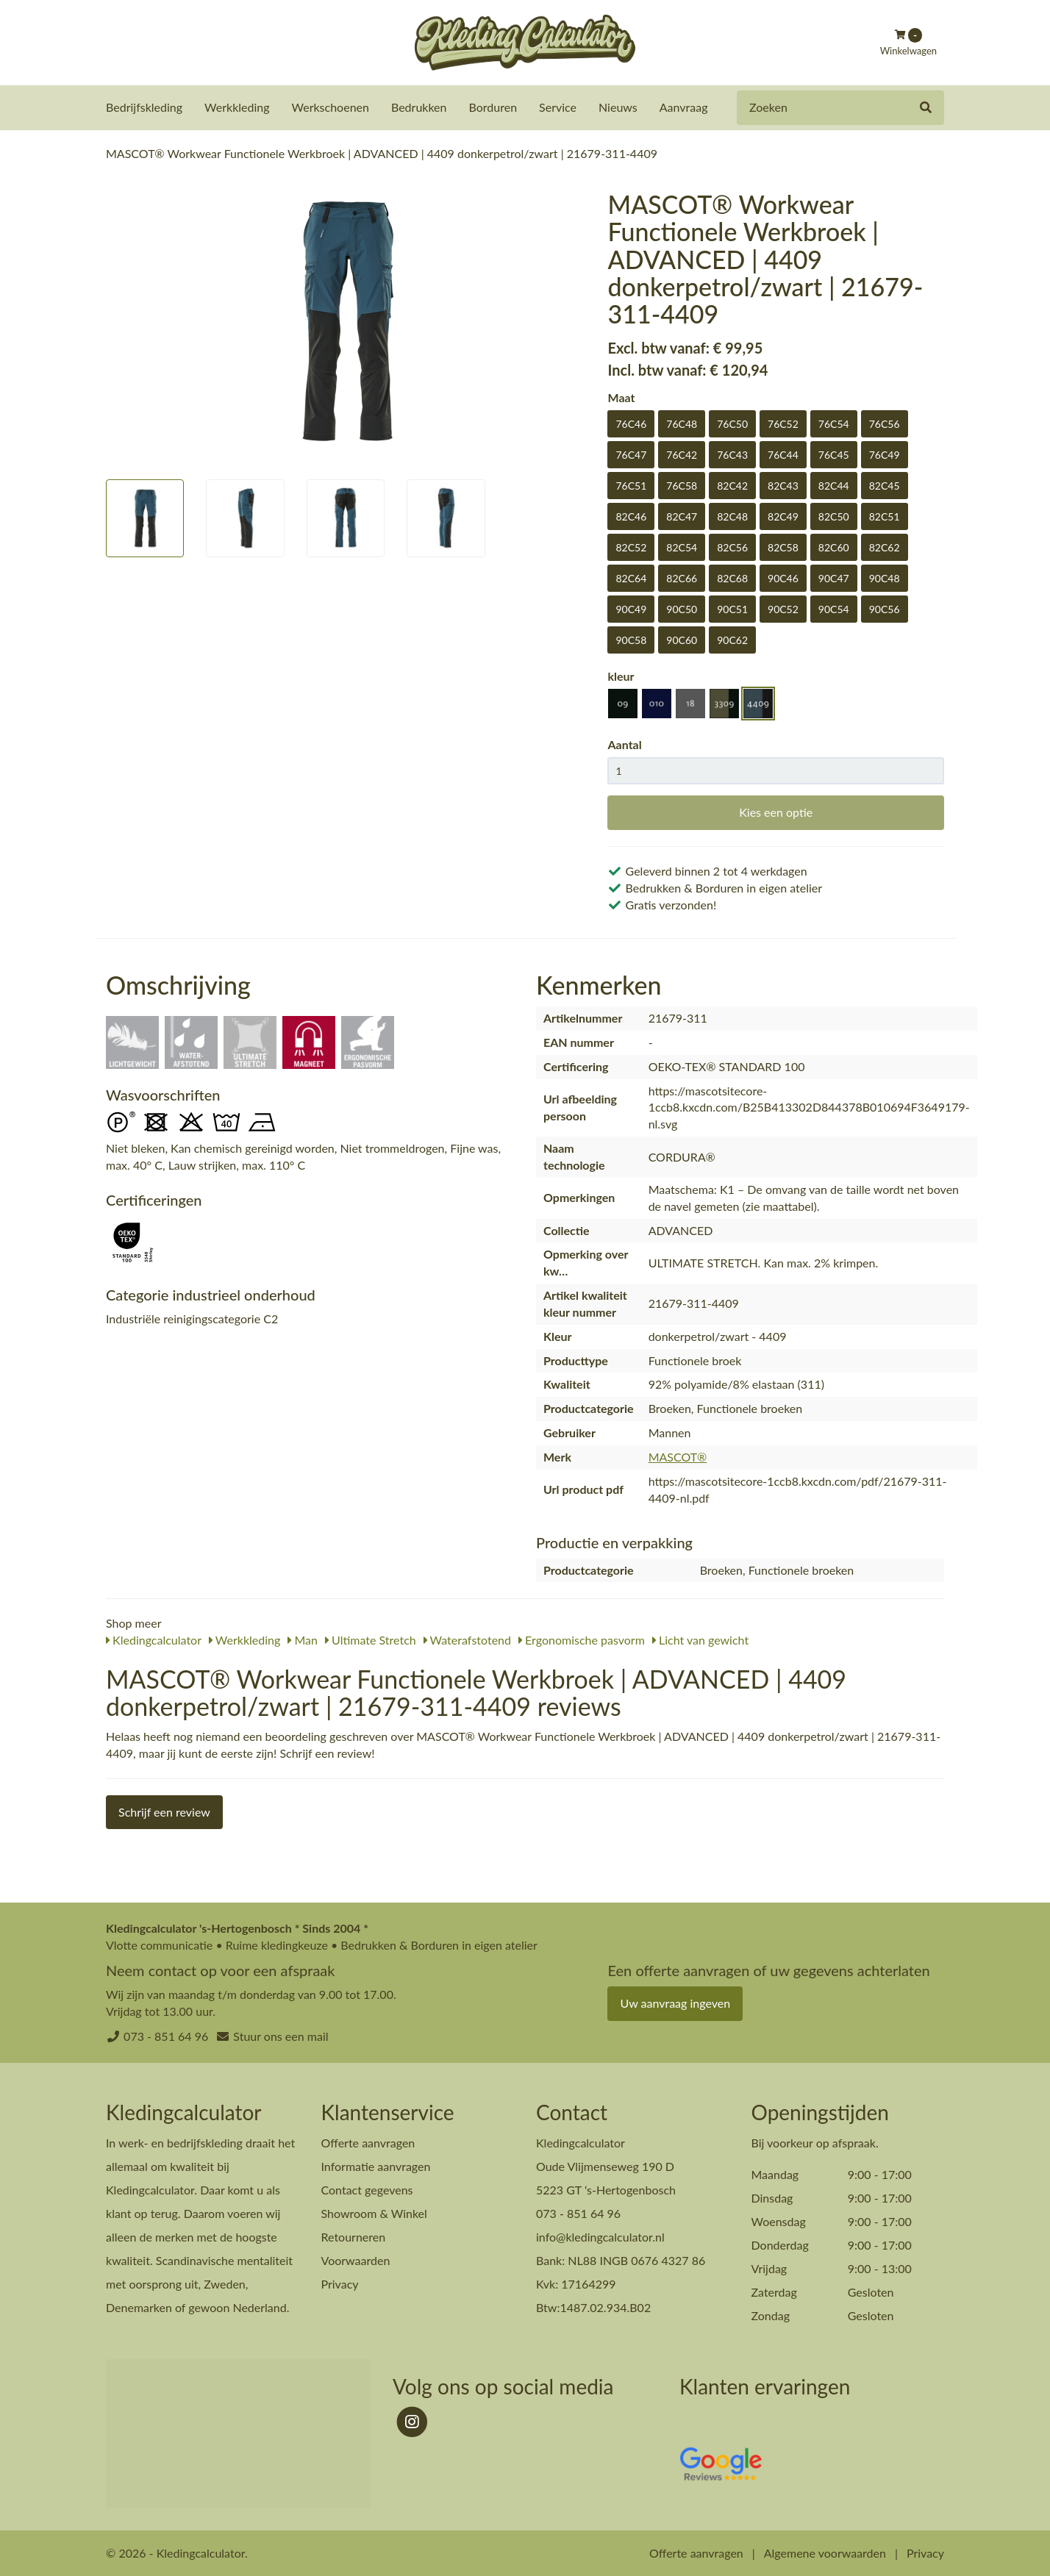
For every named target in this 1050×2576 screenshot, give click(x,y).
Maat (621, 397)
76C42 (681, 454)
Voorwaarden (355, 2259)
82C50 (833, 515)
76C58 (681, 485)
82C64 (630, 577)
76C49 (884, 454)
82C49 (783, 515)
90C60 (681, 639)
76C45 (833, 454)
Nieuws (618, 107)
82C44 (833, 485)
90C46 (783, 577)
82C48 (732, 515)
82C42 (732, 485)
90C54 (833, 608)
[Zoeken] (925, 107)
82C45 (884, 485)
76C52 (783, 423)
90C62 (732, 639)
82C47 (681, 515)
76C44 (783, 454)
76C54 (833, 423)
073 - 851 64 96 (166, 2035)
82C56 (732, 546)
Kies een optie (776, 811)
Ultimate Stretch (370, 1639)
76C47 (630, 454)
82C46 (630, 515)
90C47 (833, 577)
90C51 (732, 608)
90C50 (681, 608)
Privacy (340, 2283)
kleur (620, 675)
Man (303, 1639)
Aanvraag (684, 107)
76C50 (732, 423)
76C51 (630, 485)
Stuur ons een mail (280, 2035)
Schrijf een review (164, 1811)
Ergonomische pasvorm (581, 1639)
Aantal (624, 744)
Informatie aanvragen (376, 2165)
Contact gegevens (367, 2189)
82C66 (681, 577)
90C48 (884, 577)
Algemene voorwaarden (825, 2552)
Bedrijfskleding (144, 107)
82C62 (884, 546)
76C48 (681, 423)
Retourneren (353, 2236)
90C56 (884, 608)
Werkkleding (236, 107)
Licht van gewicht (700, 1639)
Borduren (493, 107)
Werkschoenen (330, 107)
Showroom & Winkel (374, 2212)
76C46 (630, 423)
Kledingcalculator (153, 1639)
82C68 (732, 577)
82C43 (783, 485)
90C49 (630, 608)
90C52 (783, 608)
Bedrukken (419, 107)
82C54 (681, 546)
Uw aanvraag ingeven (675, 2002)
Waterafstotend (467, 1639)
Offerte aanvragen (368, 2142)
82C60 (833, 546)
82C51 (884, 515)
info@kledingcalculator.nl (600, 2236)
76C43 (732, 454)
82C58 (783, 546)
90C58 (630, 639)
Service (557, 107)
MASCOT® (678, 1456)
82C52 (630, 546)
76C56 (884, 423)
